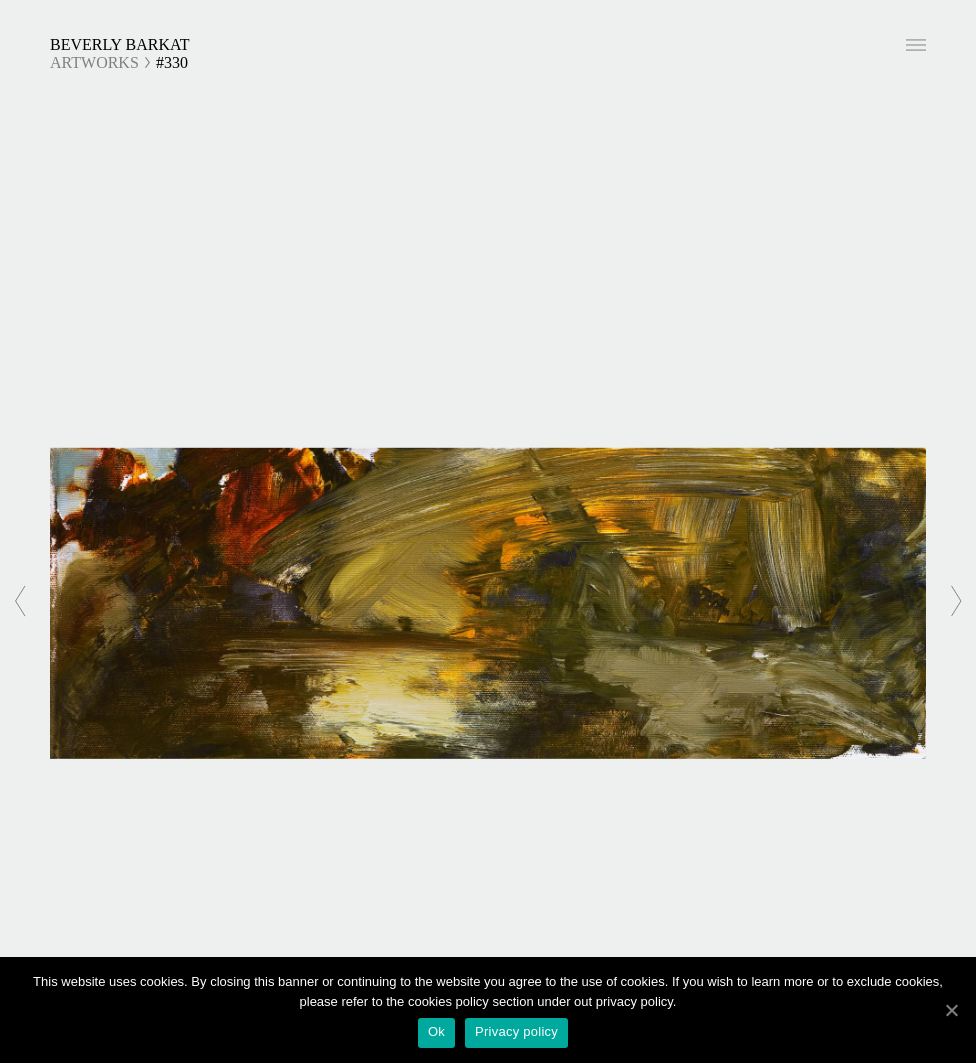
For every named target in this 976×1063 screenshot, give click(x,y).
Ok (436, 1031)
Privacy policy (516, 1031)
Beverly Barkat (120, 44)
